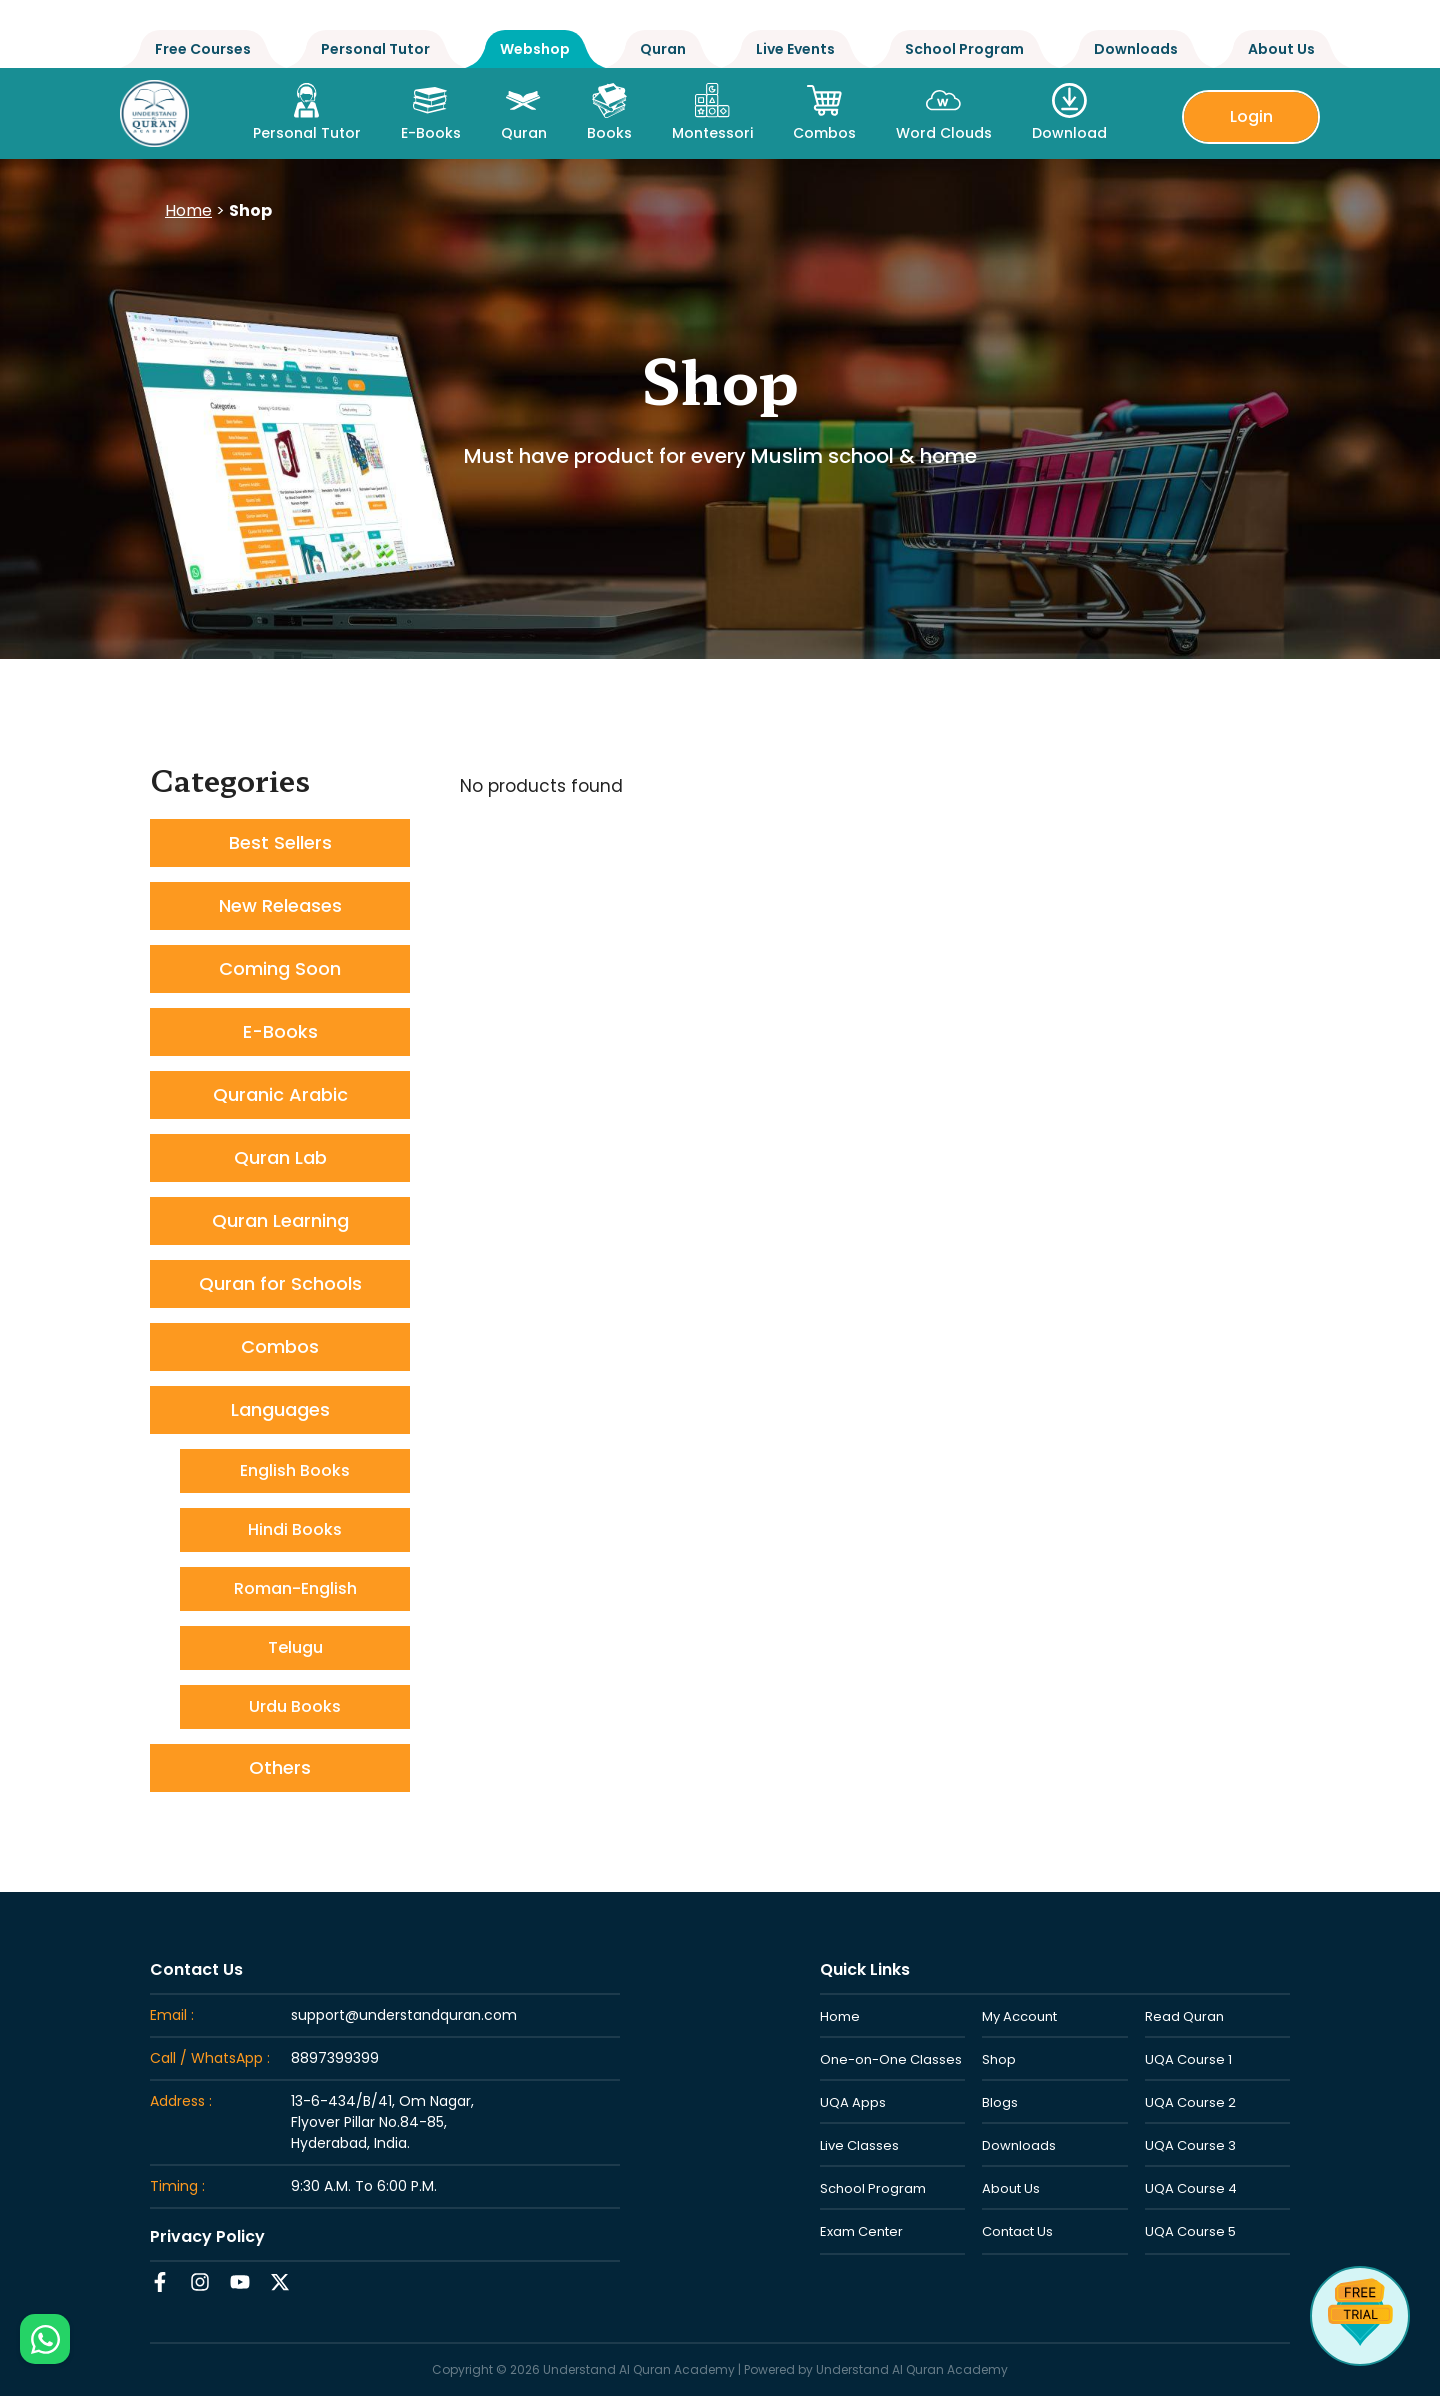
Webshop (535, 49)
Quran (663, 49)
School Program (964, 49)
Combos (280, 1346)
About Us (1281, 49)
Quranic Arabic (280, 1094)
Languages (280, 1409)
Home (188, 210)
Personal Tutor (375, 49)
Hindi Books (295, 1529)
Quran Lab (280, 1157)
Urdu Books (295, 1706)
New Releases (280, 905)
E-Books (280, 1031)
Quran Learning (280, 1220)
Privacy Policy (207, 2236)
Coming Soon (280, 968)
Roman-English (295, 1588)
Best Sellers (280, 842)
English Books (295, 1470)
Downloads (1136, 49)
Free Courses (203, 49)
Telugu (295, 1647)
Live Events (795, 49)
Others (280, 1767)
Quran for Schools (280, 1283)
